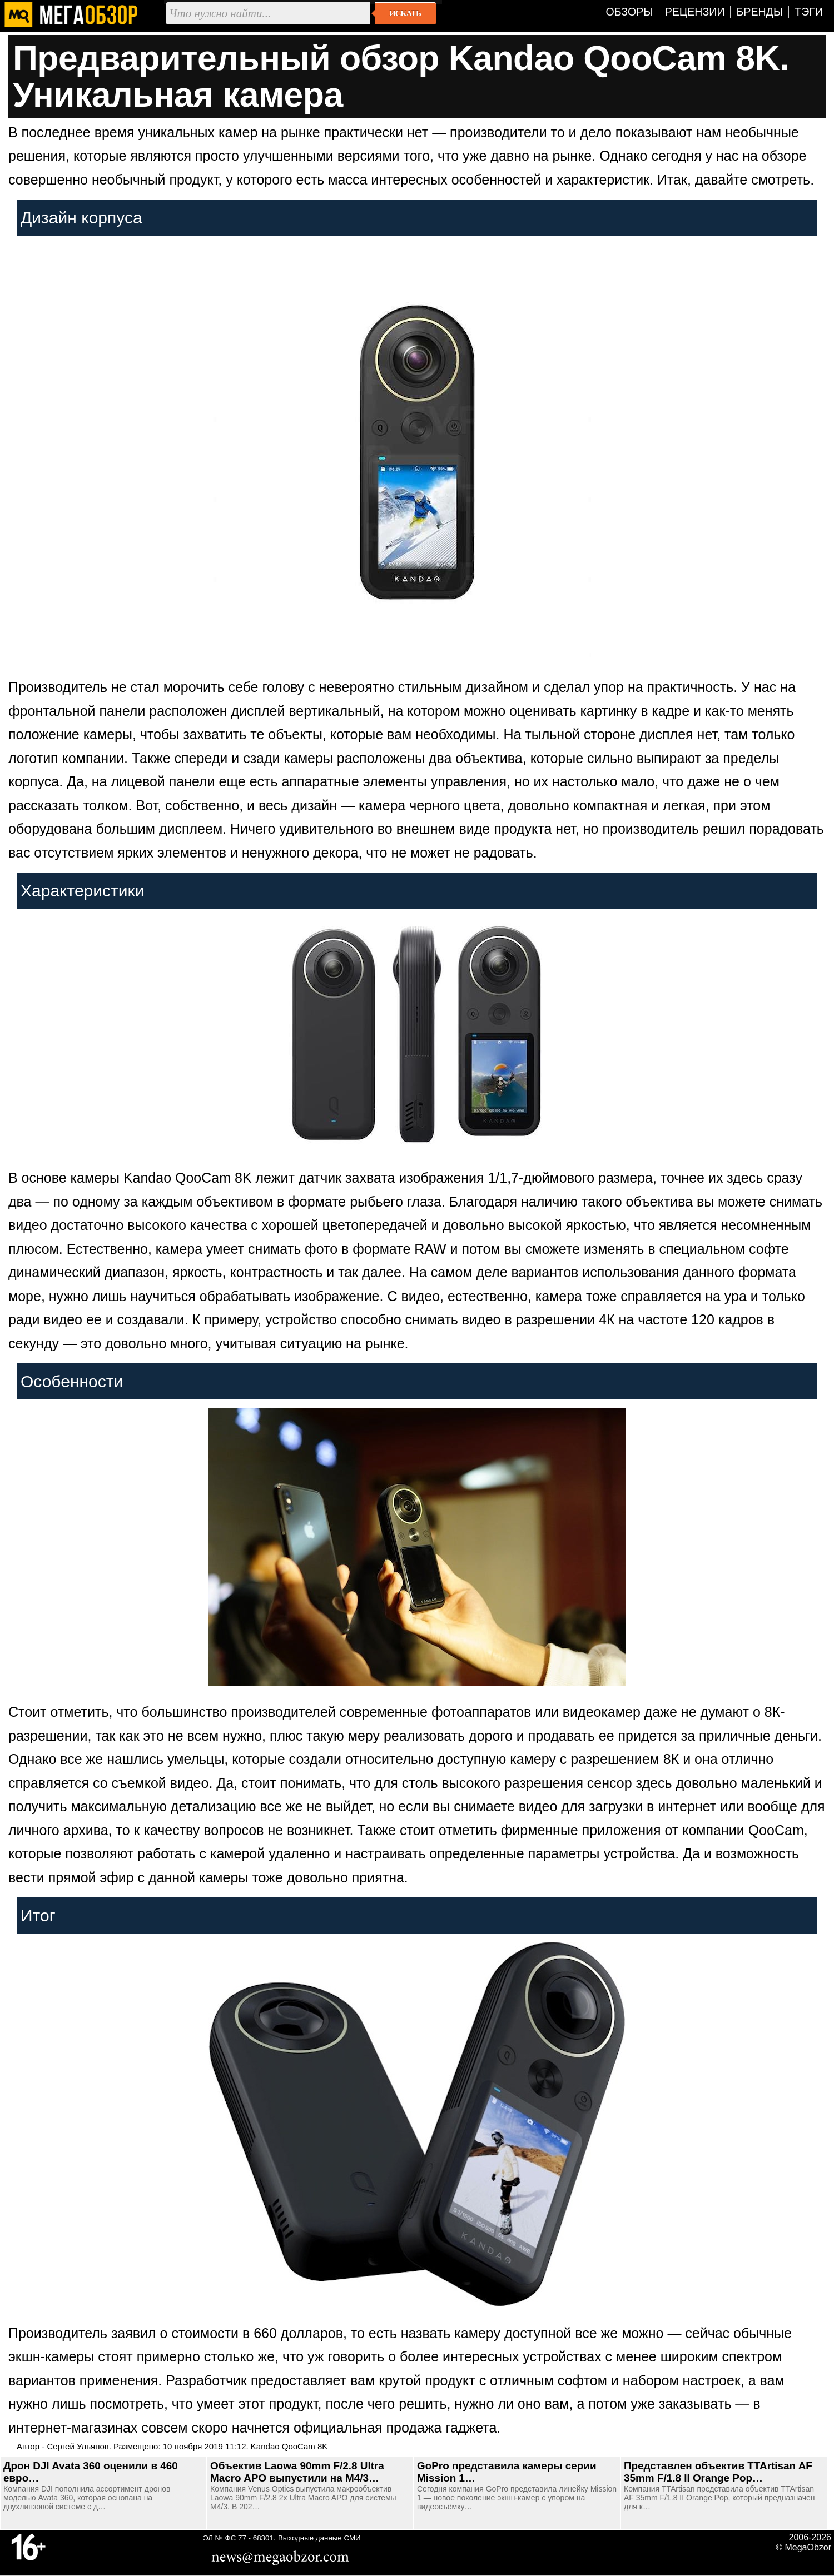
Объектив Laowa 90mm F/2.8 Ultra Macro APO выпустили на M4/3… (297, 2472)
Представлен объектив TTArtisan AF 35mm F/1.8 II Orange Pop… (718, 2472)
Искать (405, 13)
